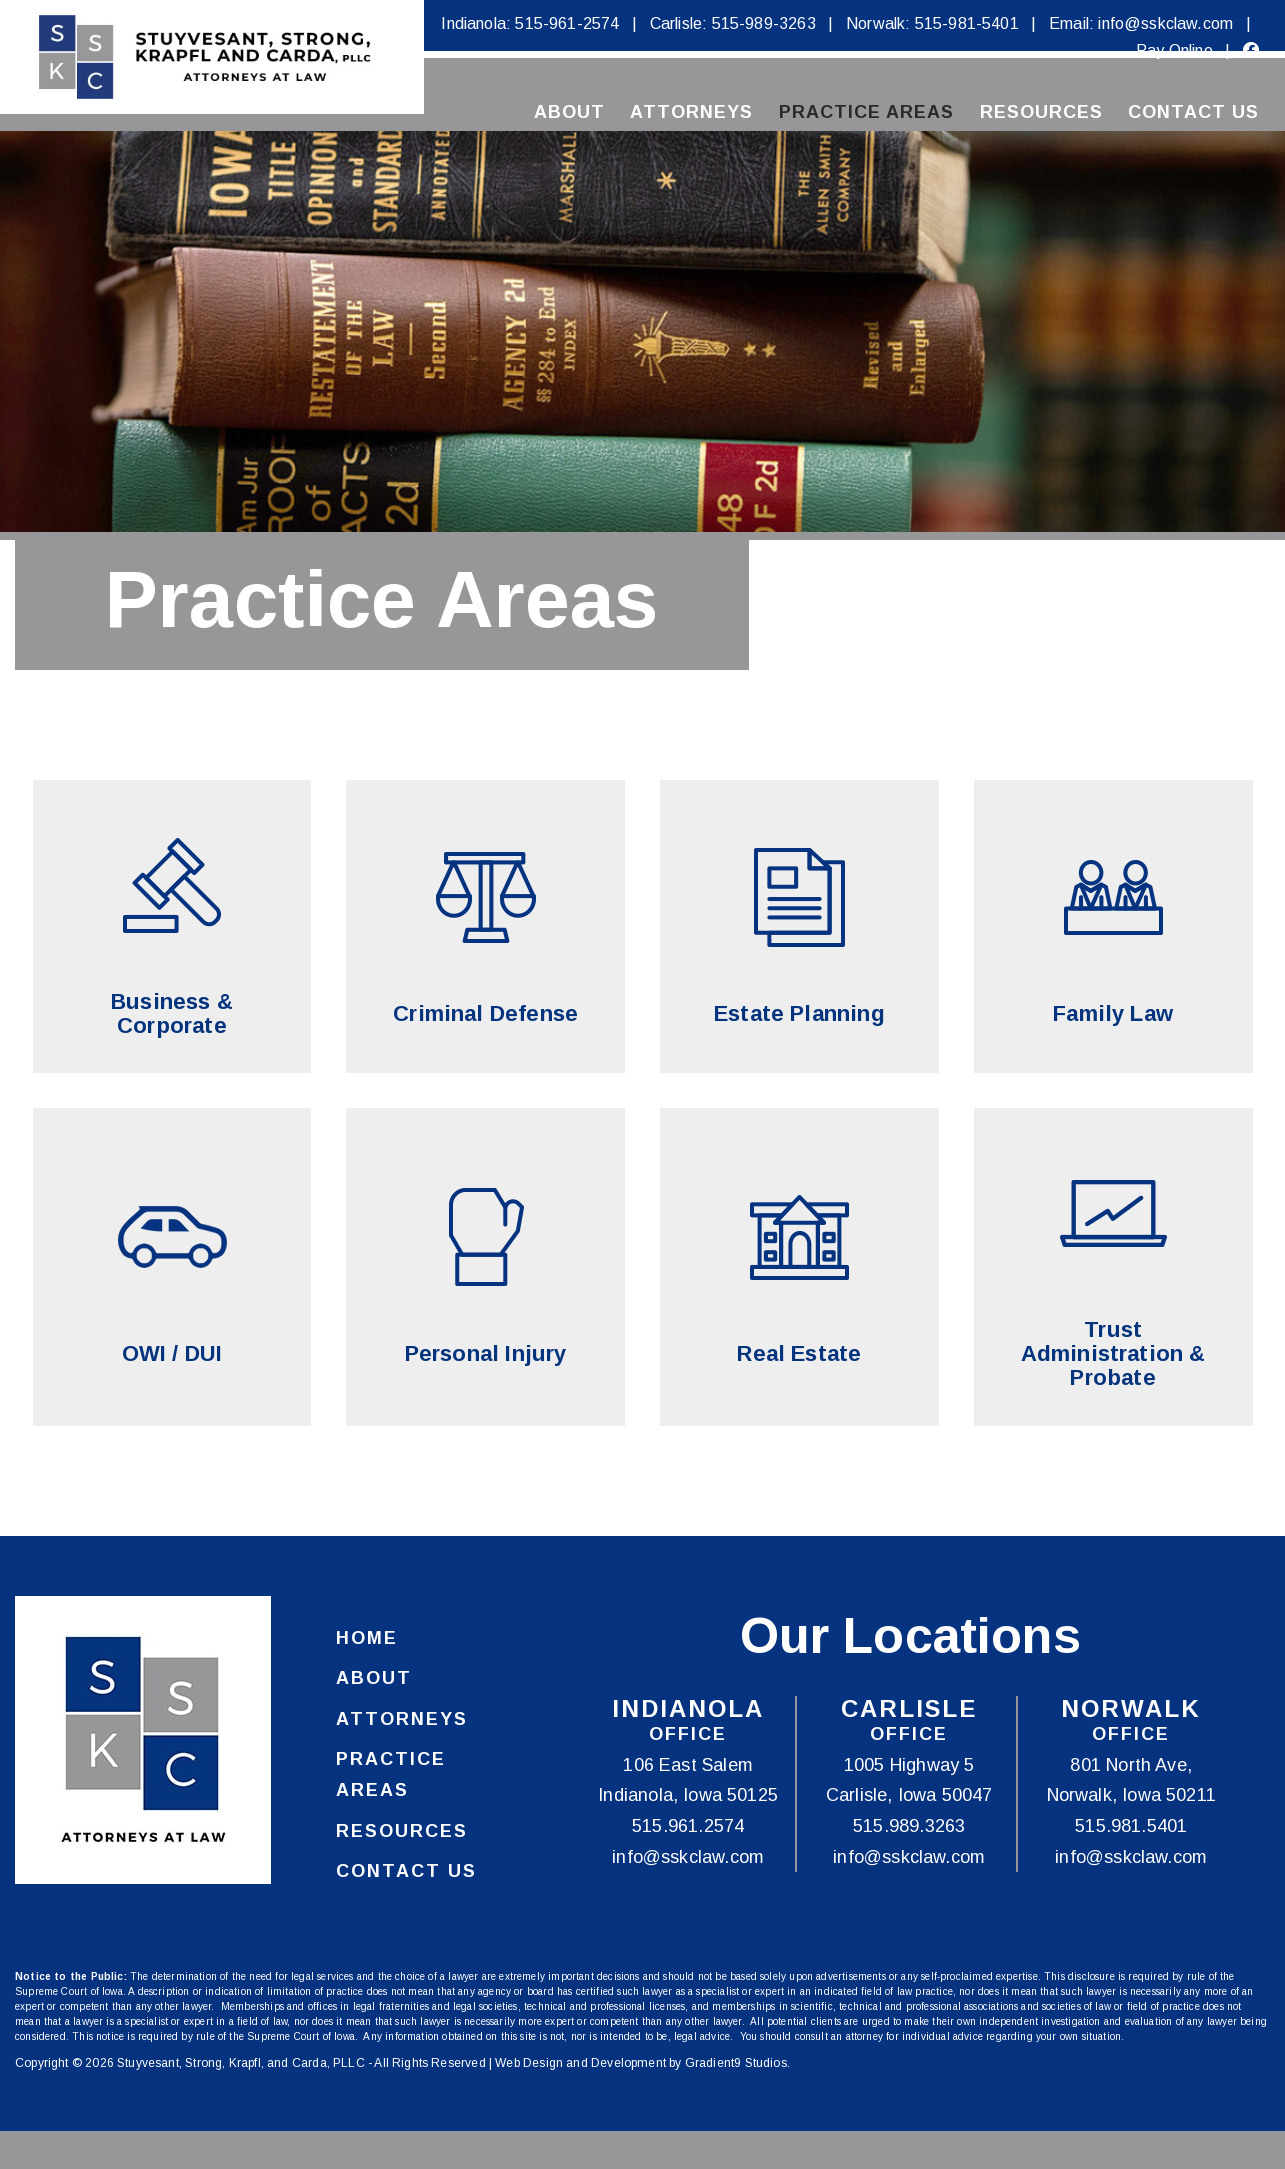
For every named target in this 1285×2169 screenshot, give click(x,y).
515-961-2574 (567, 23)
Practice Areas (866, 113)
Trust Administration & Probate (1113, 1354)
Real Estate (799, 1354)
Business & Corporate (172, 1014)
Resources (1041, 113)
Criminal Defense (485, 1014)
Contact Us (1193, 113)
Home (367, 1639)
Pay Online (1174, 50)
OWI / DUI (172, 1354)
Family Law (1113, 1014)
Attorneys (691, 113)
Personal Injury (486, 1354)
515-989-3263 (764, 23)
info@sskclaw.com (1165, 23)
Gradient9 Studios (736, 2064)
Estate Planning (799, 1014)
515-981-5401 (967, 23)
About (569, 113)
